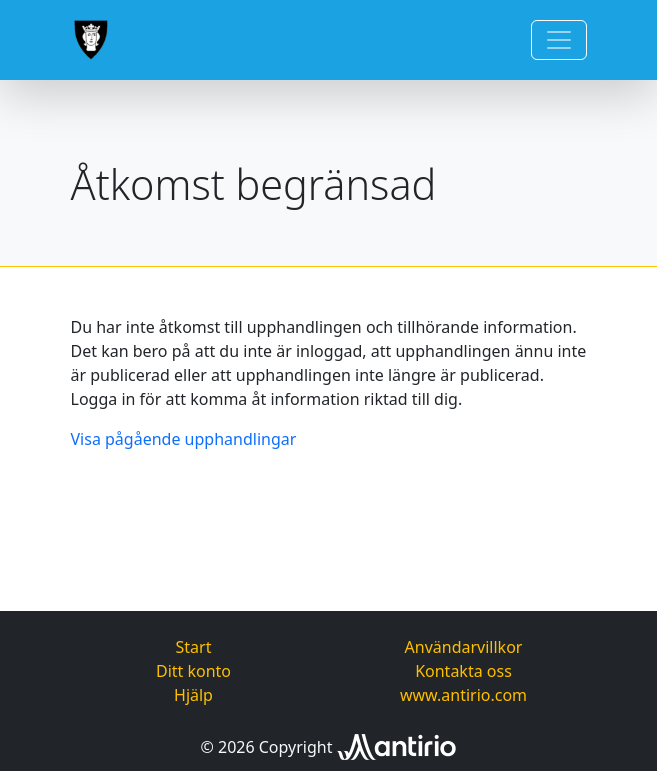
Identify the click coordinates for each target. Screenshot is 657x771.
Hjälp (193, 695)
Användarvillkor (464, 647)
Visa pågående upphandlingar (184, 439)
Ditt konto (193, 671)
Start (194, 647)
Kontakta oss (463, 671)
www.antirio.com (463, 695)
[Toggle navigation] (559, 40)
